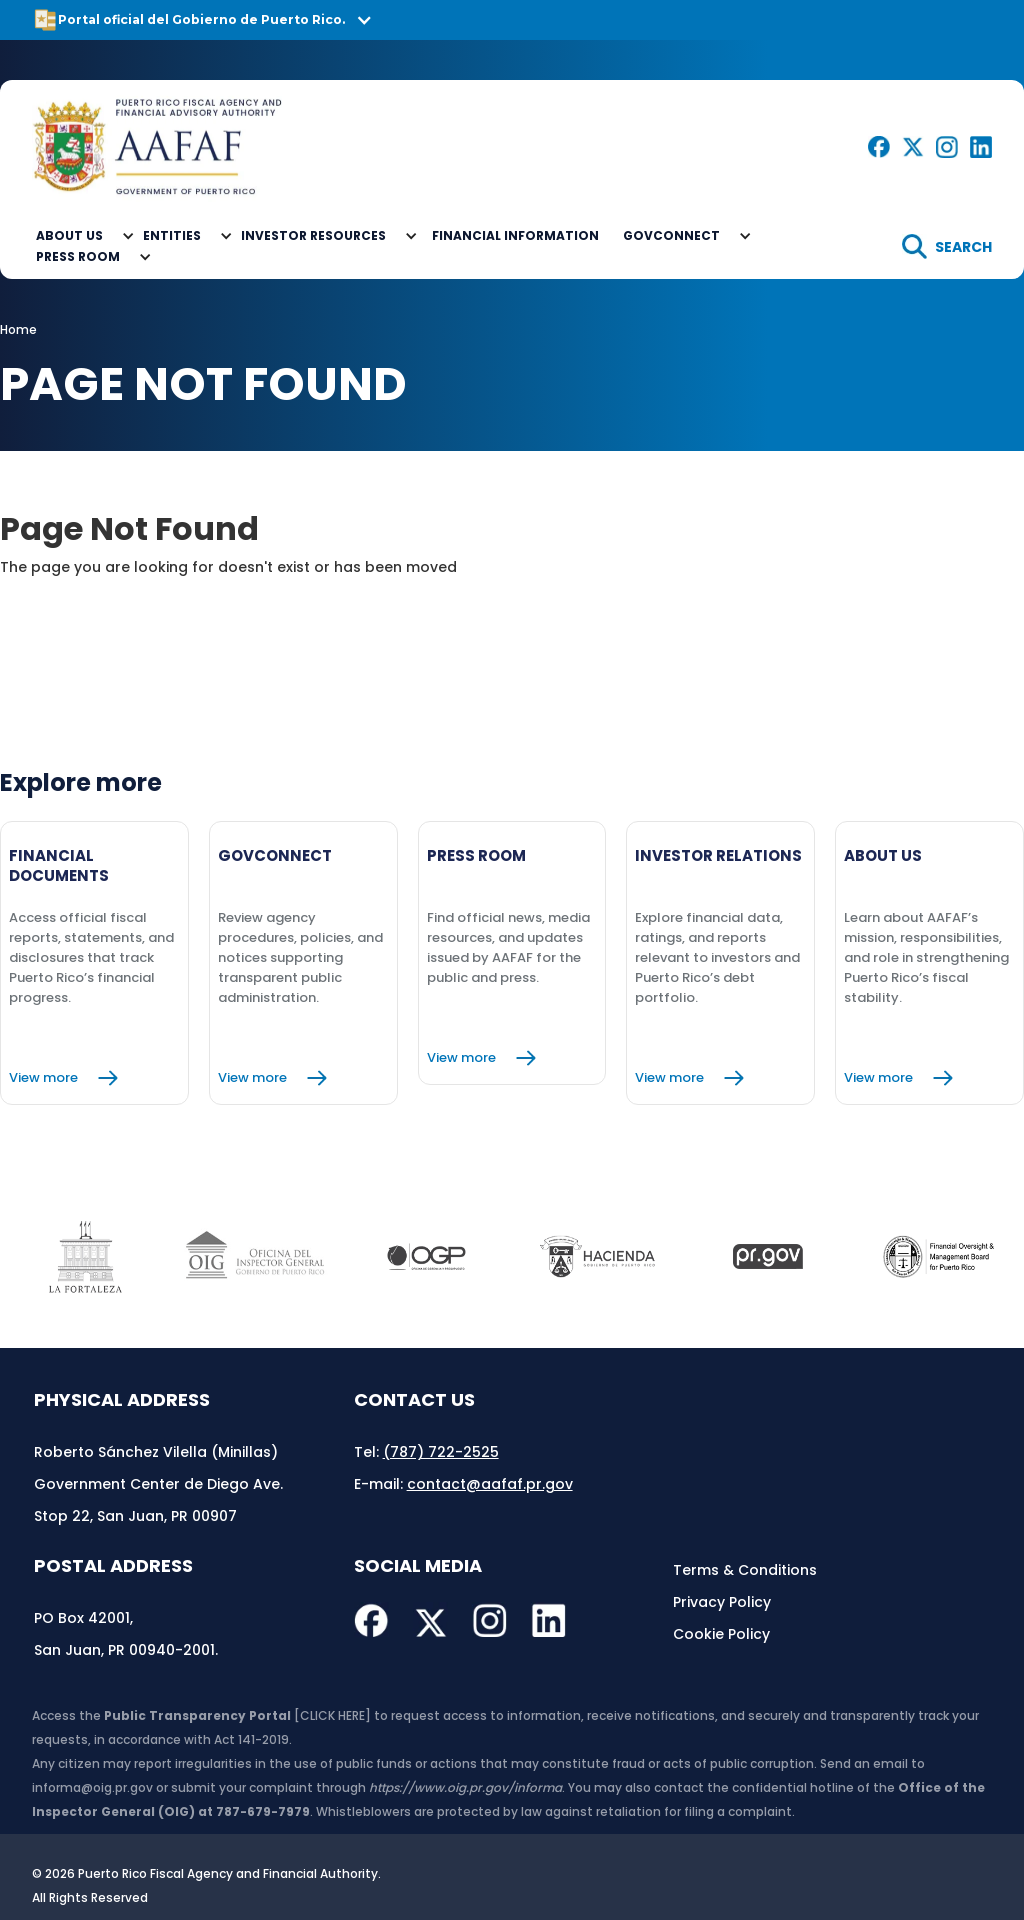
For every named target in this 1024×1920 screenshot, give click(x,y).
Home (18, 329)
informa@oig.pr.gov (92, 1787)
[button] (512, 20)
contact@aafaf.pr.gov (490, 1484)
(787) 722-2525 (441, 1452)
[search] (947, 246)
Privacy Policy (722, 1602)
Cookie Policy (721, 1634)
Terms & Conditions (745, 1570)
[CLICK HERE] (332, 1715)
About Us (69, 235)
